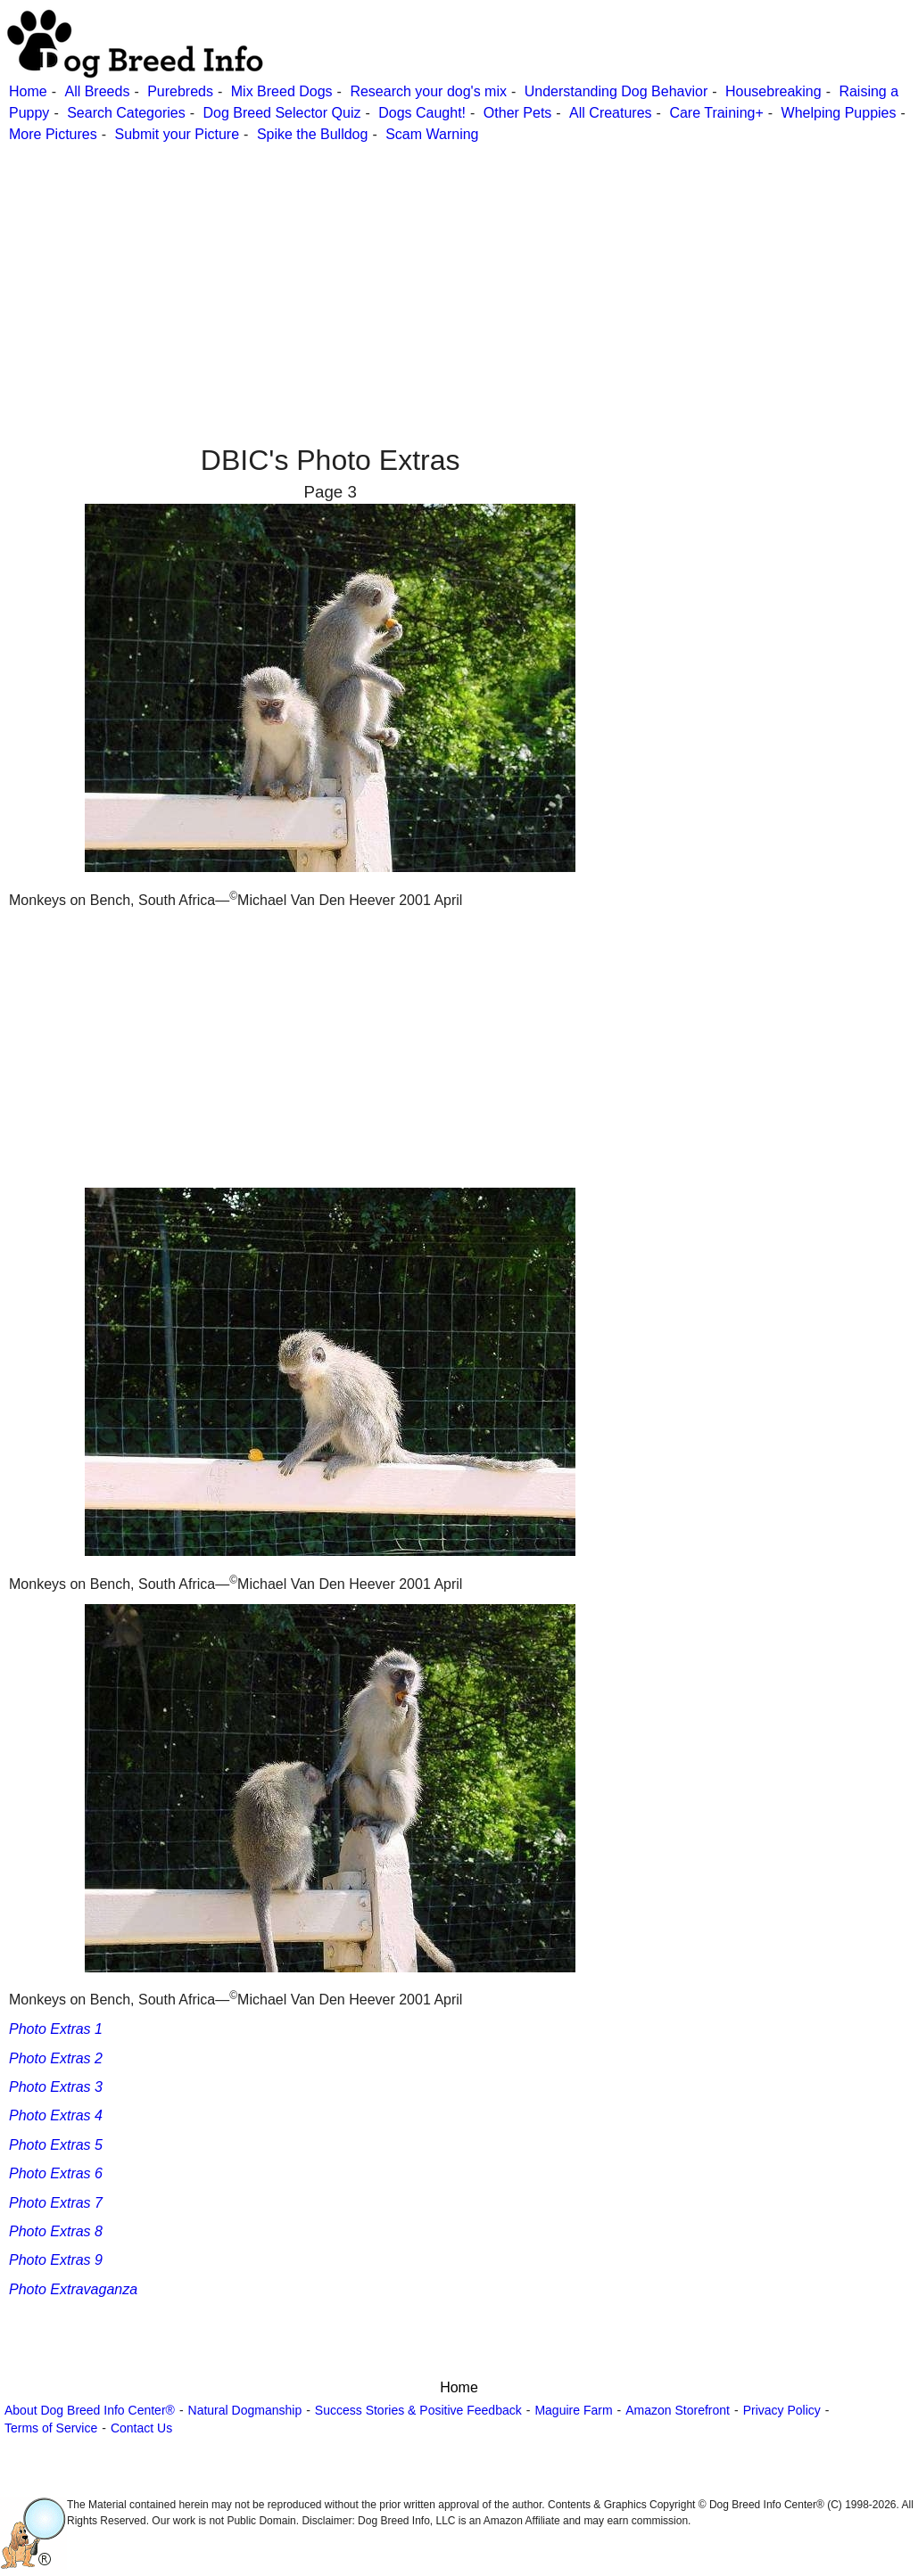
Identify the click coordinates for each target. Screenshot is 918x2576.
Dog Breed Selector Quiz (281, 112)
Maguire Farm (573, 2410)
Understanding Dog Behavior (616, 91)
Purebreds (180, 91)
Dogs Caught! (422, 112)
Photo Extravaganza (73, 2289)
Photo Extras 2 (56, 2058)
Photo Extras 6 (56, 2173)
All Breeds (96, 91)
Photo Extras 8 (56, 2231)
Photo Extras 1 (56, 2029)
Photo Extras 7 (56, 2202)
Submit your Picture (176, 134)
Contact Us (141, 2428)
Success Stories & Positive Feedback (418, 2410)
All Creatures (610, 112)
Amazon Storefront (677, 2410)
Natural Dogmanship (245, 2410)
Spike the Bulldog (312, 134)
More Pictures (53, 134)
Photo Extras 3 (56, 2087)
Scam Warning (431, 134)
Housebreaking (773, 91)
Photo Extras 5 (56, 2144)
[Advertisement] (457, 270)
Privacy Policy (782, 2410)
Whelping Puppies (839, 112)
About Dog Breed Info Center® (89, 2410)
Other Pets (517, 112)
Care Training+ (716, 112)
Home (28, 91)
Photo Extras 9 (56, 2259)
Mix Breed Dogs (282, 91)
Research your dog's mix (428, 91)
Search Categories (126, 112)
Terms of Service (50, 2428)
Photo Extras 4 (56, 2115)
